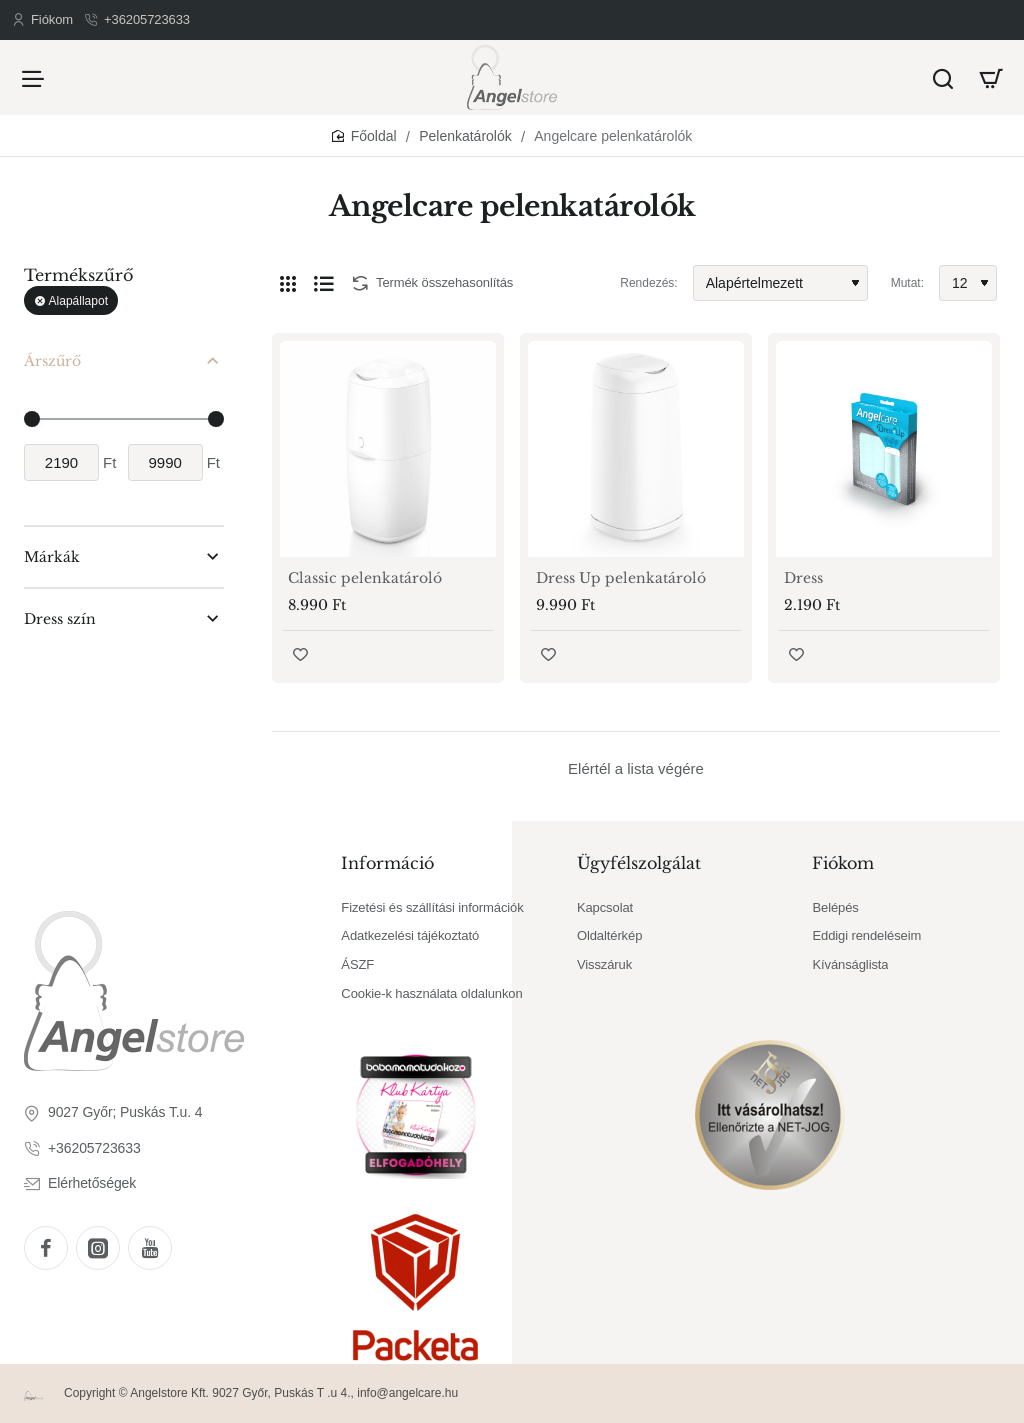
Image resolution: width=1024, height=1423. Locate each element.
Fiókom (843, 863)
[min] (61, 462)
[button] (300, 654)
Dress (803, 578)
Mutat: (907, 283)
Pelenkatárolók (465, 136)
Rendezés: (648, 283)
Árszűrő (52, 361)
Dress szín (60, 619)
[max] (165, 462)
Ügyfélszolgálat (639, 863)
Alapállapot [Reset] (78, 301)
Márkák (52, 557)
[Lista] (324, 283)
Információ (387, 863)
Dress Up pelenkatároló (621, 578)
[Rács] (288, 283)
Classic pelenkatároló (365, 578)
